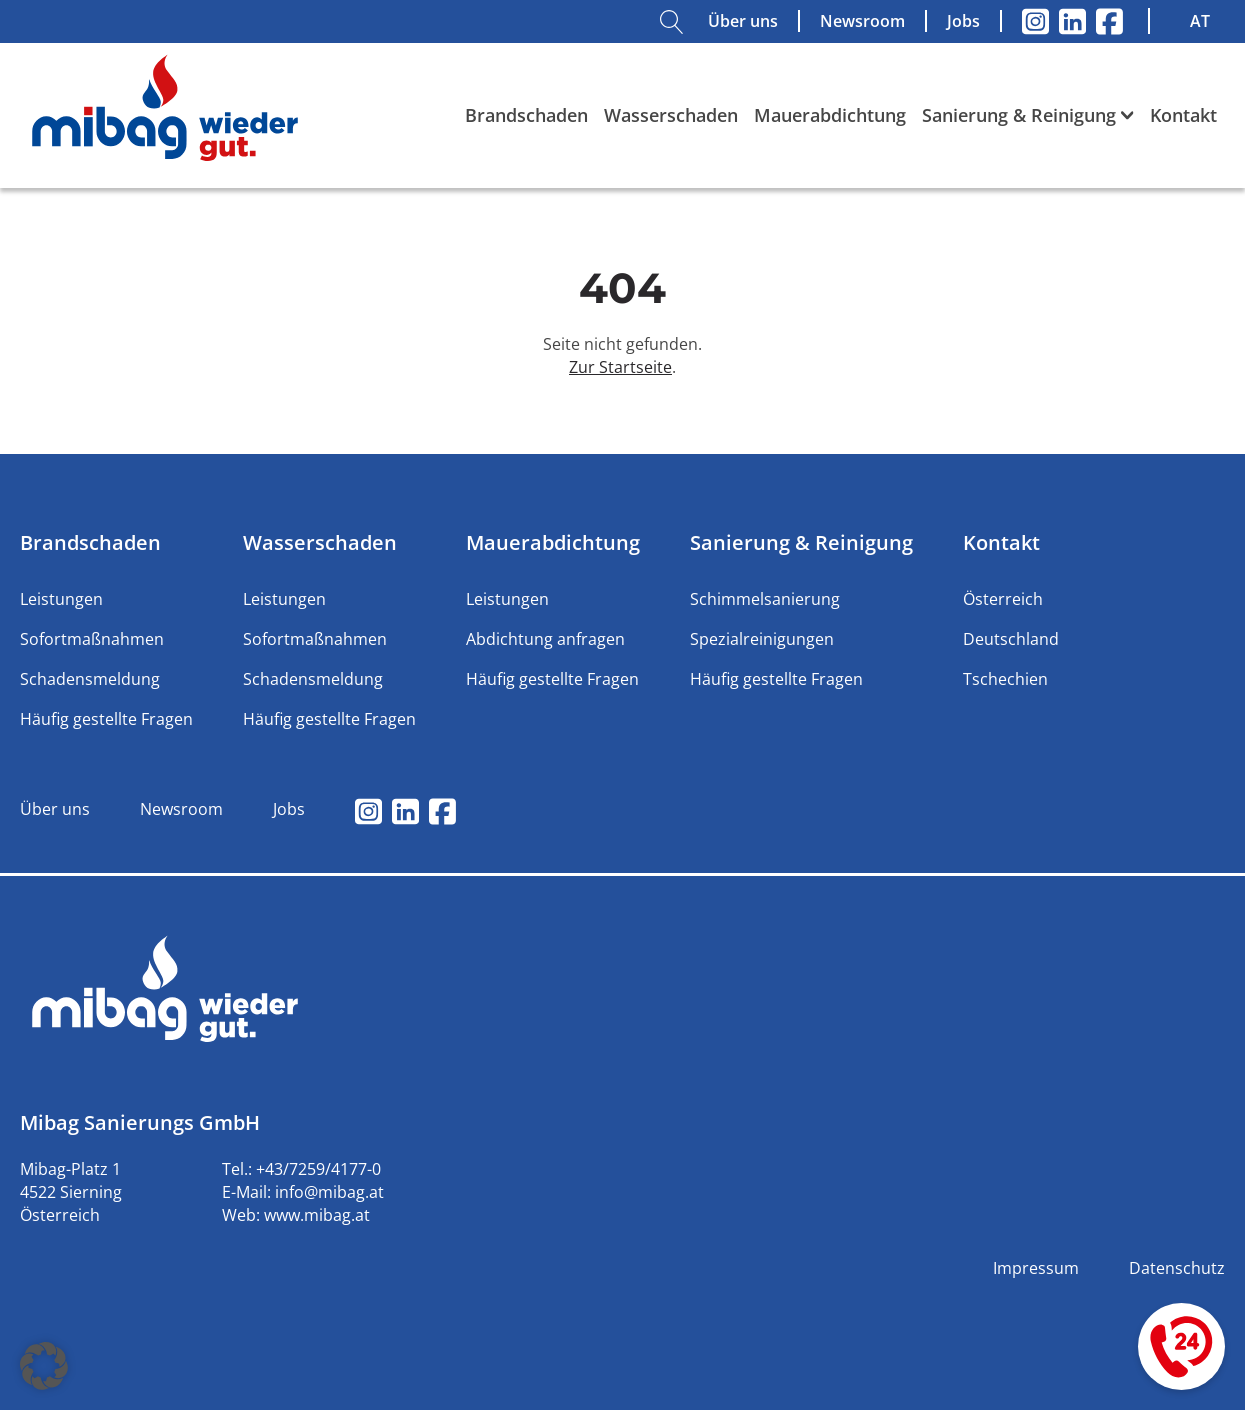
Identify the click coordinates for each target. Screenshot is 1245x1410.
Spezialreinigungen (762, 639)
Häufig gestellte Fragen (106, 719)
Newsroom (862, 21)
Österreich (1003, 599)
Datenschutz (1177, 1268)
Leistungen (61, 599)
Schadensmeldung (90, 679)
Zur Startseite (620, 367)
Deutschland (1011, 639)
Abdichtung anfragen (545, 639)
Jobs (963, 21)
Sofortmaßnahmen (92, 639)
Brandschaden (526, 115)
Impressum (1036, 1268)
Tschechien (1005, 679)
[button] (44, 1366)
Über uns (743, 21)
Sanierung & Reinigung (1028, 115)
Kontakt (1183, 115)
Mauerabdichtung (830, 115)
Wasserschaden (671, 115)
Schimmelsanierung (765, 599)
